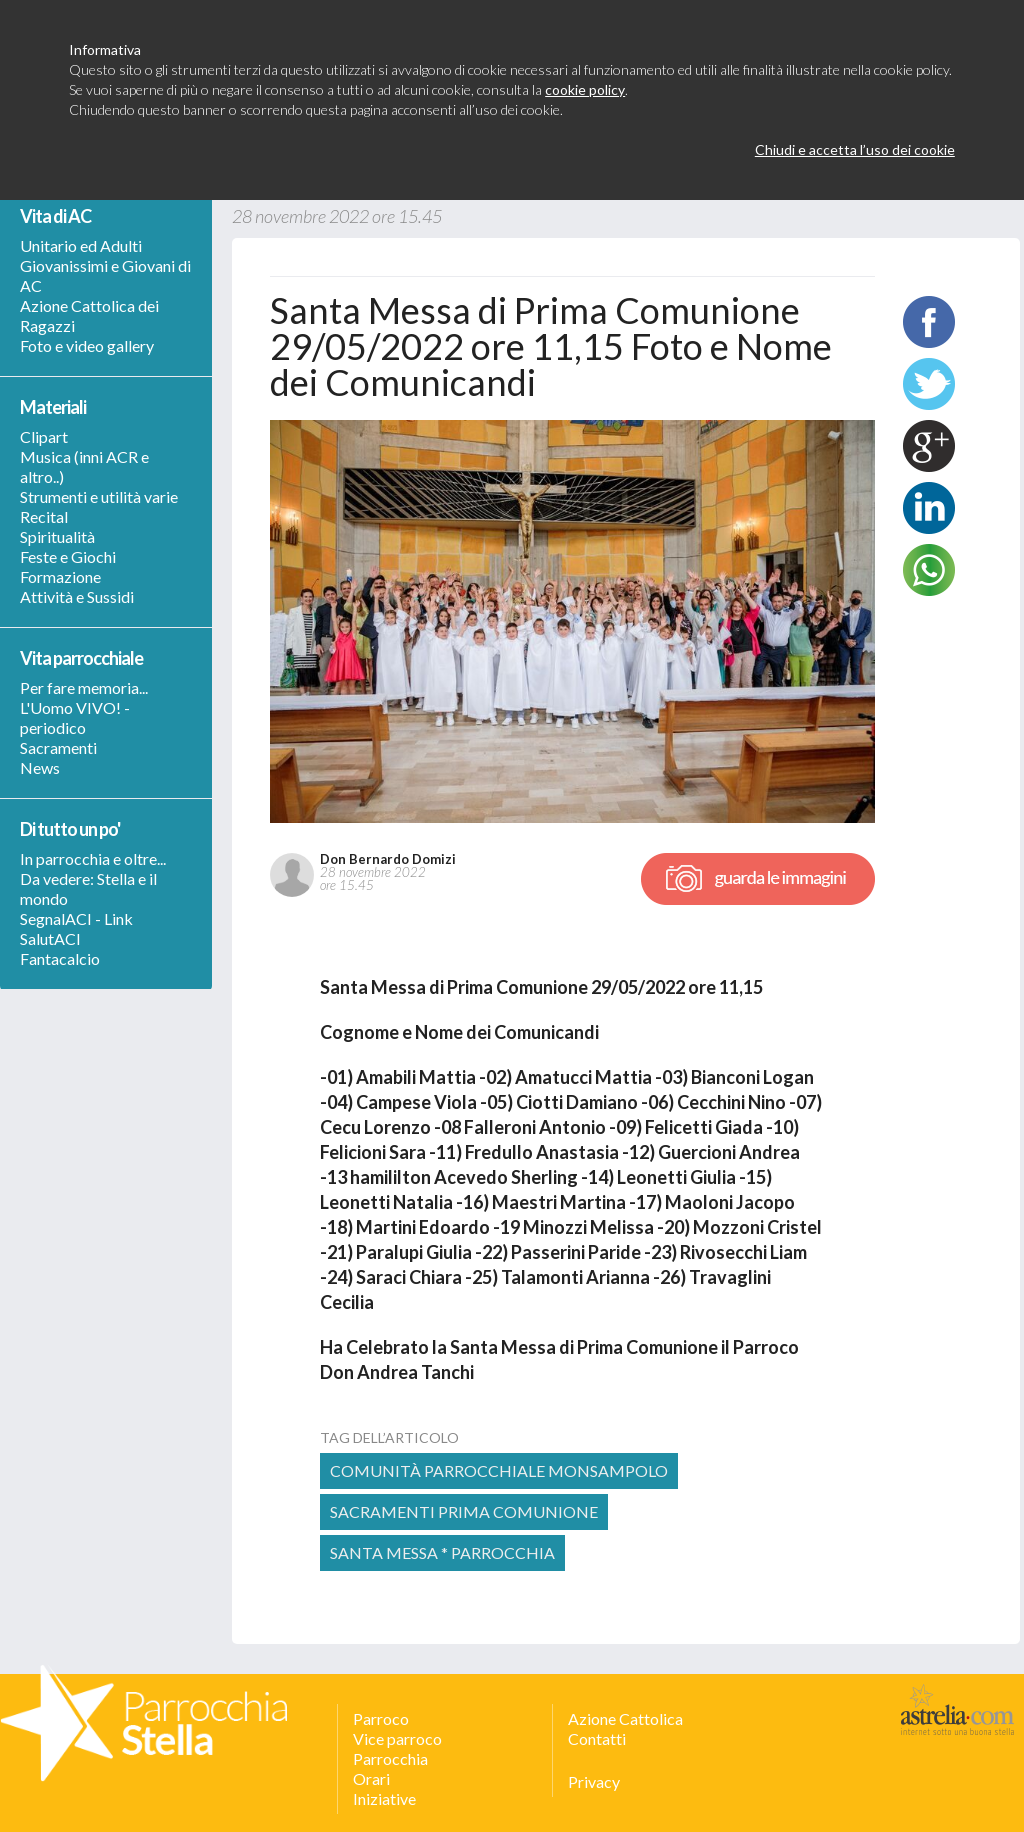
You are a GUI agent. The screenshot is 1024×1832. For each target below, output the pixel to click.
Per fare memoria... (84, 687)
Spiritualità (57, 536)
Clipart (44, 436)
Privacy (594, 1781)
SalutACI (50, 938)
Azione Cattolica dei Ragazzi (89, 315)
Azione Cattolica (625, 1718)
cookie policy (585, 89)
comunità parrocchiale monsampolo (499, 1470)
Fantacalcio (60, 958)
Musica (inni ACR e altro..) (84, 466)
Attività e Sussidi (77, 596)
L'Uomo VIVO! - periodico (75, 717)
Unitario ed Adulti (81, 245)
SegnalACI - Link (76, 918)
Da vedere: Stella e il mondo (88, 888)
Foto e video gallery (87, 345)
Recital (44, 516)
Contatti (597, 1738)
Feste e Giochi (68, 556)
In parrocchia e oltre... (93, 858)
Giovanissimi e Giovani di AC (105, 275)
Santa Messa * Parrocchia (442, 1552)
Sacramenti (58, 747)
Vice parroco (397, 1738)
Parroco (381, 1718)
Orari (371, 1778)
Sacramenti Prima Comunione (464, 1511)
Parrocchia (390, 1758)
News (40, 767)
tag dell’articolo (389, 1437)
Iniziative (384, 1798)
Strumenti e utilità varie (99, 496)
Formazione (60, 576)
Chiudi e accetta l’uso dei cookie (855, 149)
